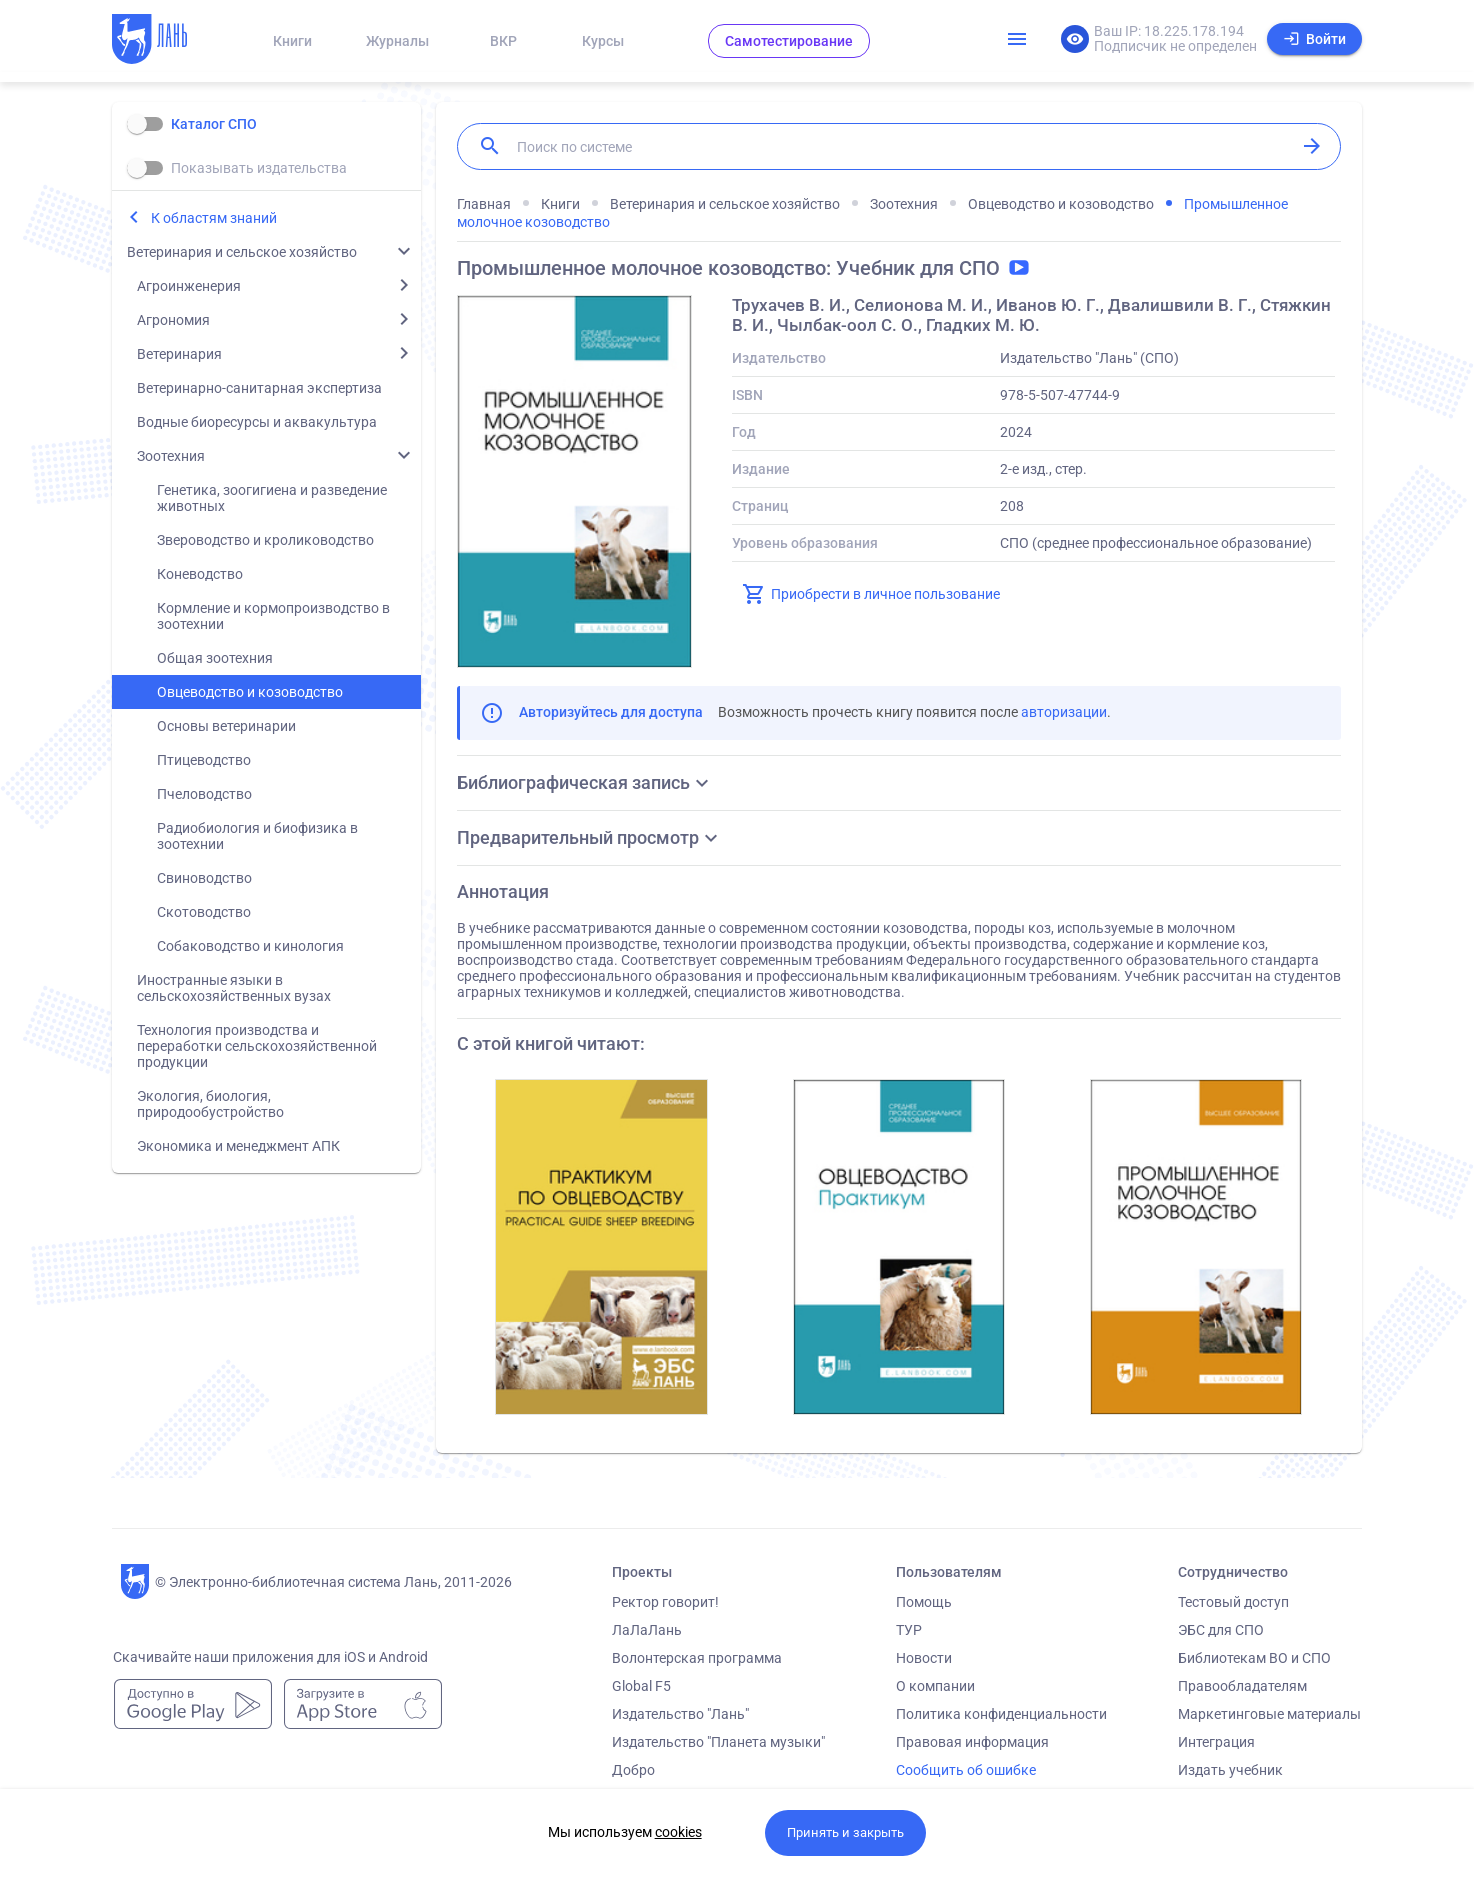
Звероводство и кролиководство (265, 540)
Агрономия (173, 320)
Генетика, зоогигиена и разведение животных (272, 498)
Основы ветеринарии (226, 726)
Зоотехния (171, 456)
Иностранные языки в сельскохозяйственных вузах (234, 988)
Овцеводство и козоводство (250, 692)
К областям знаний (214, 218)
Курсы (603, 41)
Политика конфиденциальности (1001, 1714)
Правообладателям (1242, 1686)
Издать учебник (1230, 1770)
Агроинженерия (189, 286)
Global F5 (641, 1686)
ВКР (503, 41)
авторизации (1064, 712)
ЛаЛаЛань (647, 1630)
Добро (633, 1770)
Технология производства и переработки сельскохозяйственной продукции (257, 1046)
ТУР (909, 1630)
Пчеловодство (204, 794)
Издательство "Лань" (680, 1714)
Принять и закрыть (845, 1832)
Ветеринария (179, 354)
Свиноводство (204, 878)
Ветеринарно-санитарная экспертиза (259, 388)
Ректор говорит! (665, 1602)
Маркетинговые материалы (1269, 1714)
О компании (935, 1686)
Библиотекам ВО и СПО (1254, 1658)
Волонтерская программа (697, 1658)
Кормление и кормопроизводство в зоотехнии (273, 616)
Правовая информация (972, 1742)
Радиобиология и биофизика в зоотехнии (257, 836)
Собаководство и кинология (250, 946)
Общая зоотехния (215, 658)
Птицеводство (204, 760)
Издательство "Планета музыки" (718, 1742)
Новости (924, 1658)
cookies (678, 1832)
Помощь (924, 1602)
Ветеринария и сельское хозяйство (242, 252)
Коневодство (200, 574)
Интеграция (1216, 1742)
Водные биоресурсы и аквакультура (257, 422)
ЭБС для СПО (1221, 1630)
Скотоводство (204, 912)
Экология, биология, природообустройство (210, 1104)
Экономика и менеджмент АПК (238, 1146)
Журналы (397, 41)
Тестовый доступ (1233, 1602)
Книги (292, 41)
